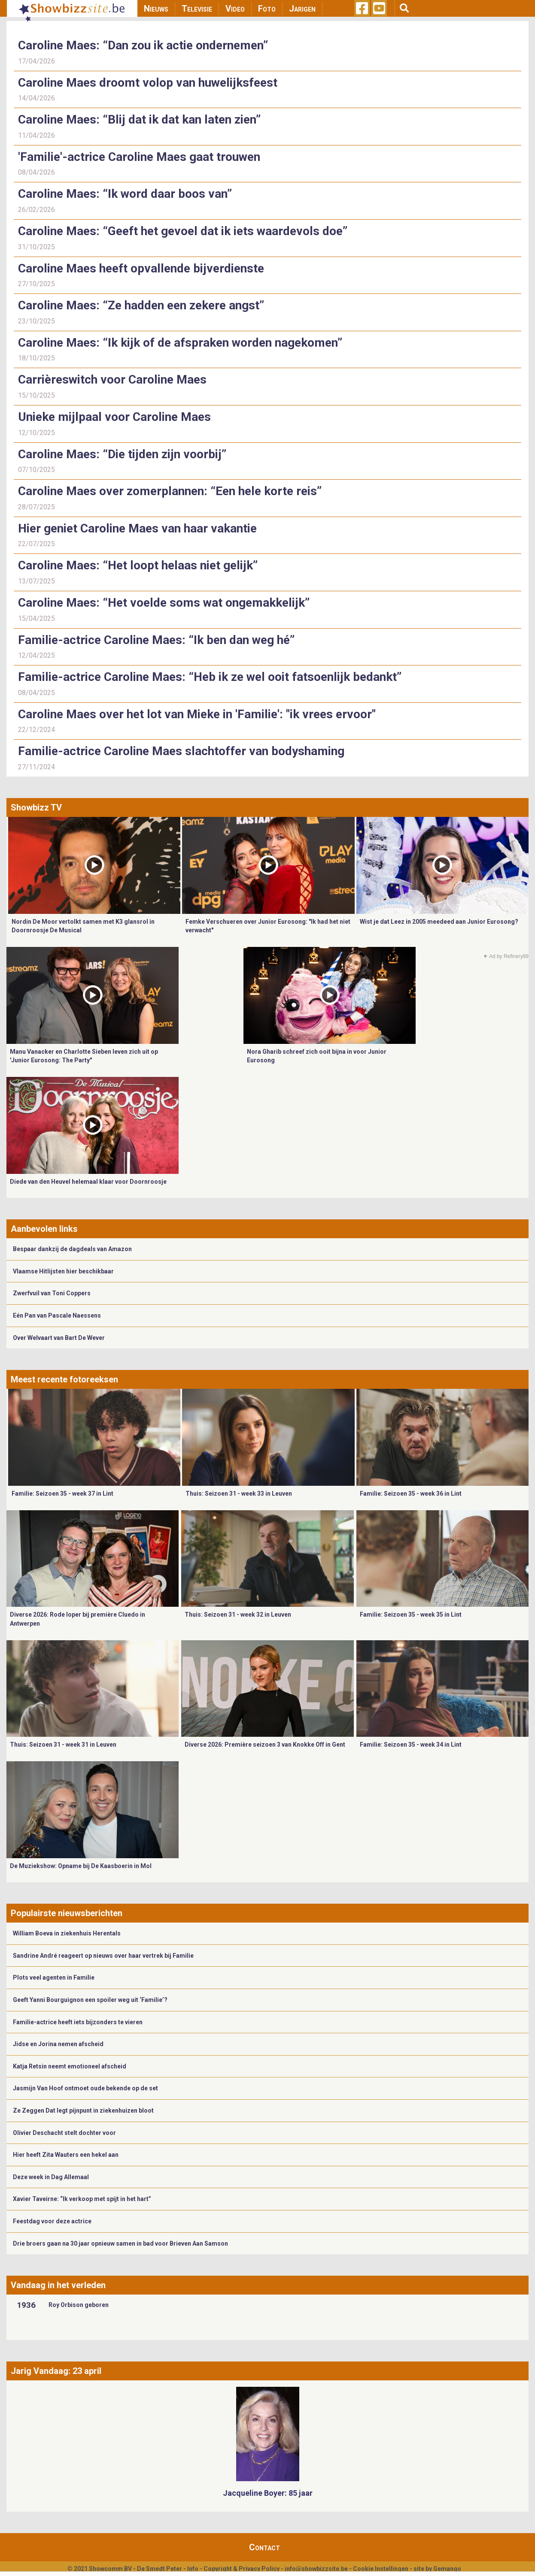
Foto (267, 8)
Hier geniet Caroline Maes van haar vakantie (137, 528)
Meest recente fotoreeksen (64, 1379)
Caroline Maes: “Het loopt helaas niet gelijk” (138, 565)
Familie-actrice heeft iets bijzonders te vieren (78, 2022)
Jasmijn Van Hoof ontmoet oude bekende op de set (85, 2088)
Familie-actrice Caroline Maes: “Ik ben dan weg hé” (158, 640)
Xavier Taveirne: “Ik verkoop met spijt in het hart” (82, 2198)
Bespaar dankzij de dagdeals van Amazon (72, 1249)
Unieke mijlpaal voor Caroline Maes (114, 417)
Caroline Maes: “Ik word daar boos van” (125, 194)
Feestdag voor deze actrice (52, 2221)
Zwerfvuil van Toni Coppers (52, 1293)
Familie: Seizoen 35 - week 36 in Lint (411, 1493)
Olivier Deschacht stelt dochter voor (64, 2132)
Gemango (447, 2568)
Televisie (197, 8)
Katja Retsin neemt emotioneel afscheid (69, 2066)
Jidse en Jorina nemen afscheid (58, 2044)
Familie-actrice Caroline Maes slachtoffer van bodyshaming (181, 751)
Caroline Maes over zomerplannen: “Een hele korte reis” (170, 491)
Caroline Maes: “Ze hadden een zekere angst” (141, 305)
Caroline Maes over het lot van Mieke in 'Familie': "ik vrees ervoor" (197, 714)
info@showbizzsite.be (316, 2568)
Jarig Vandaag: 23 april (56, 2371)
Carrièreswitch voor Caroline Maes (112, 379)
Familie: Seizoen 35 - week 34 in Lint (411, 1744)
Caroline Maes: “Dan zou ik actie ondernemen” (143, 45)
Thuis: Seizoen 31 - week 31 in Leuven (63, 1744)
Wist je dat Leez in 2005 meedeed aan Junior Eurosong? (439, 921)
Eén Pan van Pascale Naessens (57, 1315)
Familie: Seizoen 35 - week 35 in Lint (411, 1614)
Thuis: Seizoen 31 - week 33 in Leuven (238, 1493)
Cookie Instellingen (380, 2568)
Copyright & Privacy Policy (242, 2568)
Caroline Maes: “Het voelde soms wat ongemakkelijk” (165, 603)
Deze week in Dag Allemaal (51, 2177)
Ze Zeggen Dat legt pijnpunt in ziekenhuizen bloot (83, 2110)
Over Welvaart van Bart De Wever (59, 1337)
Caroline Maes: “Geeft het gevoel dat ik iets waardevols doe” (182, 231)
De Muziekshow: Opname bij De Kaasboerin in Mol (81, 1865)
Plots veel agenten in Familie (53, 1977)
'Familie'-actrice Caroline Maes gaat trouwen (139, 157)
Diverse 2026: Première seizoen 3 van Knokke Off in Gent (265, 1744)
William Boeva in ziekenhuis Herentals (67, 1933)
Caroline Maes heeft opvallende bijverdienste (141, 268)
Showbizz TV (36, 807)
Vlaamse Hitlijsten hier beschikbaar (63, 1271)
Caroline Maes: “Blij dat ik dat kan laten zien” (139, 119)
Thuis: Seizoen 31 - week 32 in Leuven (238, 1614)
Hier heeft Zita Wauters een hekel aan (66, 2154)
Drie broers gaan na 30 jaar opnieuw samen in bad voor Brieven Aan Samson (120, 2243)
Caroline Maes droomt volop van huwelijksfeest (147, 83)
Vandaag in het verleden (58, 2285)
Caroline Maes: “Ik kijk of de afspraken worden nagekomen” (180, 343)
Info (192, 2568)
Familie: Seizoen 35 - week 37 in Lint (62, 1493)
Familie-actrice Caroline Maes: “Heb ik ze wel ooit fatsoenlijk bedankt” (209, 677)
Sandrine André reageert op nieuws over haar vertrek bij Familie (103, 1955)
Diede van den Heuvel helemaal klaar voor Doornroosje (88, 1181)
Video (235, 8)
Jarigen (302, 8)
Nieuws (156, 8)
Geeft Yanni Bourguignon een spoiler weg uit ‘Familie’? (90, 1999)
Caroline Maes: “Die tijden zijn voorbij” (122, 454)
